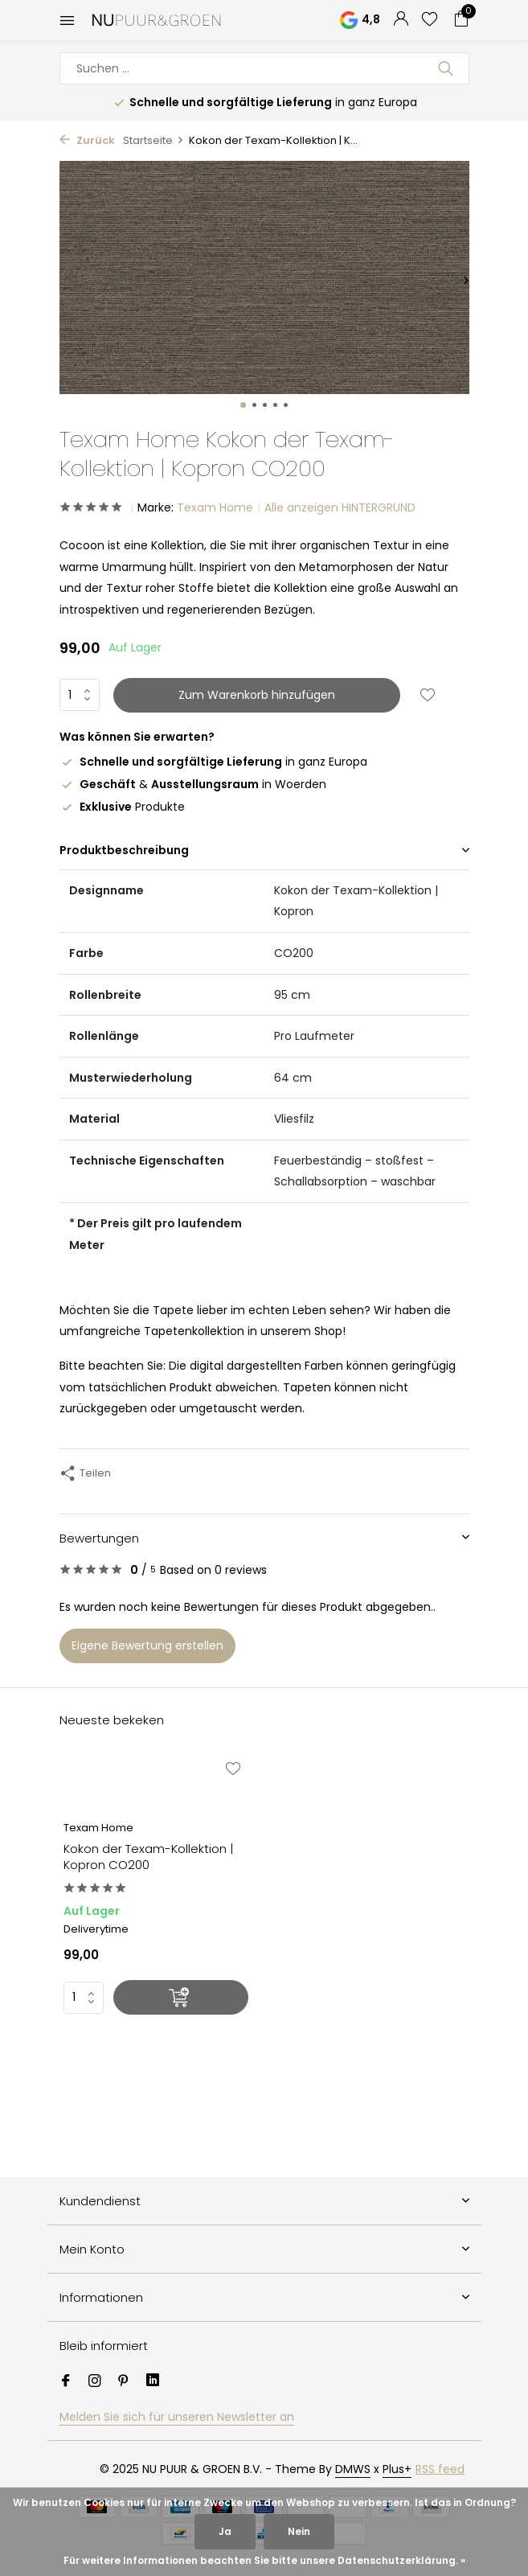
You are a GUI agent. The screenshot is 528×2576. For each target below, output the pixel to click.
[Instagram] (94, 2382)
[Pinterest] (123, 2382)
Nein (299, 2531)
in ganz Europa (213, 762)
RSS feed (440, 2469)
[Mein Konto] (400, 20)
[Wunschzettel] (429, 20)
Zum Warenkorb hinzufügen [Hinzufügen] (256, 695)
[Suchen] (264, 68)
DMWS (352, 2469)
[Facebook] (65, 2382)
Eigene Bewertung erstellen (147, 1645)
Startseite (153, 140)
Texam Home (215, 507)
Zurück (87, 140)
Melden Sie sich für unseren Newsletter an (176, 2417)
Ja (225, 2531)
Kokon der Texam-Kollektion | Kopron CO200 (148, 1856)
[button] (243, 405)
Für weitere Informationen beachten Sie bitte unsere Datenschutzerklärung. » (264, 2560)
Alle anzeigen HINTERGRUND (339, 507)
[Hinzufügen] (180, 1997)
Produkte (122, 807)
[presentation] (63, 280)
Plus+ (397, 2469)
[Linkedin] (152, 2382)
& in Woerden (192, 784)
